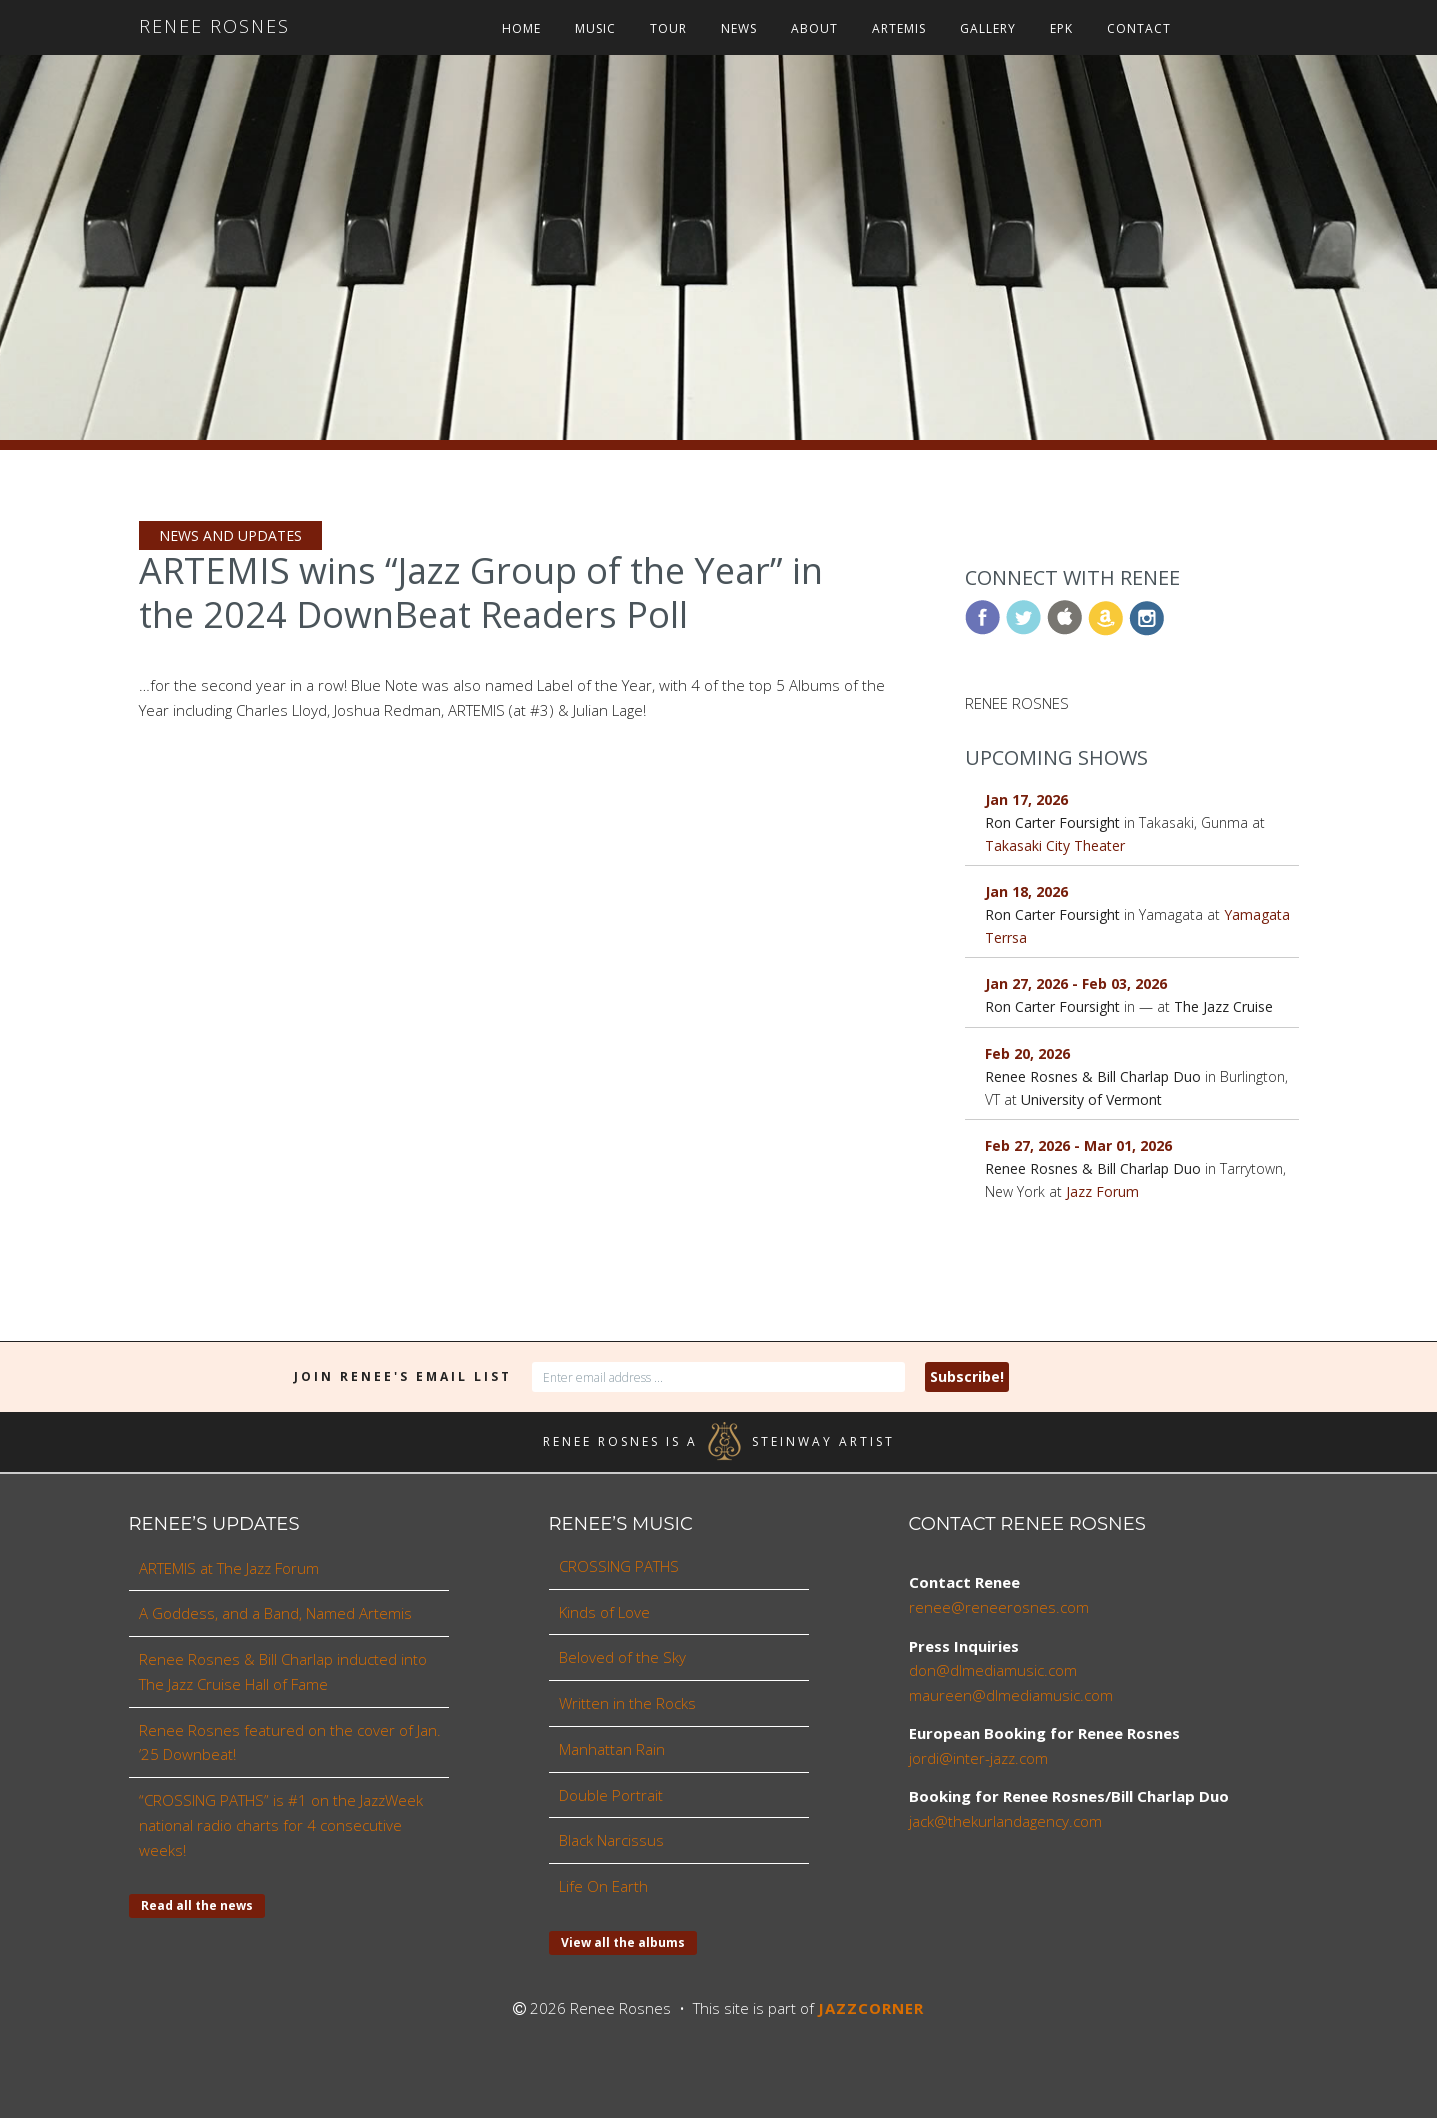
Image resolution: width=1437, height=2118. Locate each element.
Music (595, 29)
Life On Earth (603, 1886)
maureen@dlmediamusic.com (1011, 1695)
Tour (668, 29)
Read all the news (197, 1905)
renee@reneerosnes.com (999, 1607)
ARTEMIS (899, 29)
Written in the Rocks (627, 1703)
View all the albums (623, 1942)
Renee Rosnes (214, 26)
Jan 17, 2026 (1026, 799)
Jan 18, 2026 (1026, 891)
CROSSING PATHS (619, 1566)
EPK (1061, 29)
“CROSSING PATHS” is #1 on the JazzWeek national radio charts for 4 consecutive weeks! (281, 1825)
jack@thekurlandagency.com (1005, 1821)
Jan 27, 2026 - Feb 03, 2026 (1076, 983)
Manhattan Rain (612, 1749)
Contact (1139, 29)
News (739, 29)
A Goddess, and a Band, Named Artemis (275, 1613)
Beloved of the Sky (622, 1657)
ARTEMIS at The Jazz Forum (229, 1568)
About (814, 29)
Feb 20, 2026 (1027, 1053)
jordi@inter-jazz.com (978, 1758)
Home (521, 29)
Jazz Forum (1102, 1191)
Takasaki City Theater (1055, 845)
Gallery (988, 29)
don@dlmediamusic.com (993, 1670)
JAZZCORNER (871, 2008)
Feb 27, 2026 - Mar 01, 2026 (1078, 1145)
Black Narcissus (611, 1840)
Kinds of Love (604, 1612)
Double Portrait (611, 1795)
